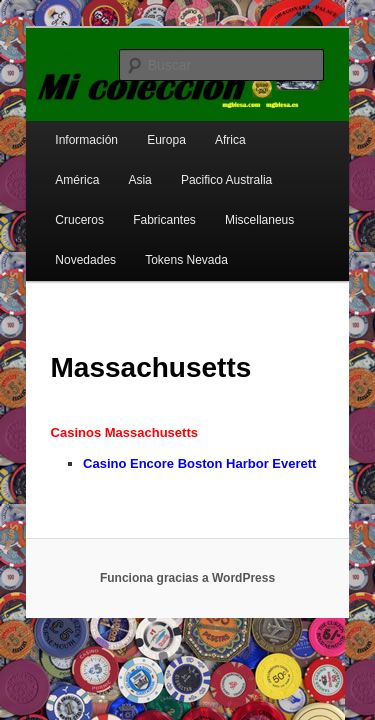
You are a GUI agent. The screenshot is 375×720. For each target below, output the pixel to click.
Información (64, 127)
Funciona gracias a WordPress (187, 565)
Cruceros (230, 167)
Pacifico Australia (131, 167)
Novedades (254, 207)
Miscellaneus (159, 207)
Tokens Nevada (74, 247)
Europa (144, 127)
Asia (44, 167)
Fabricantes (64, 207)
